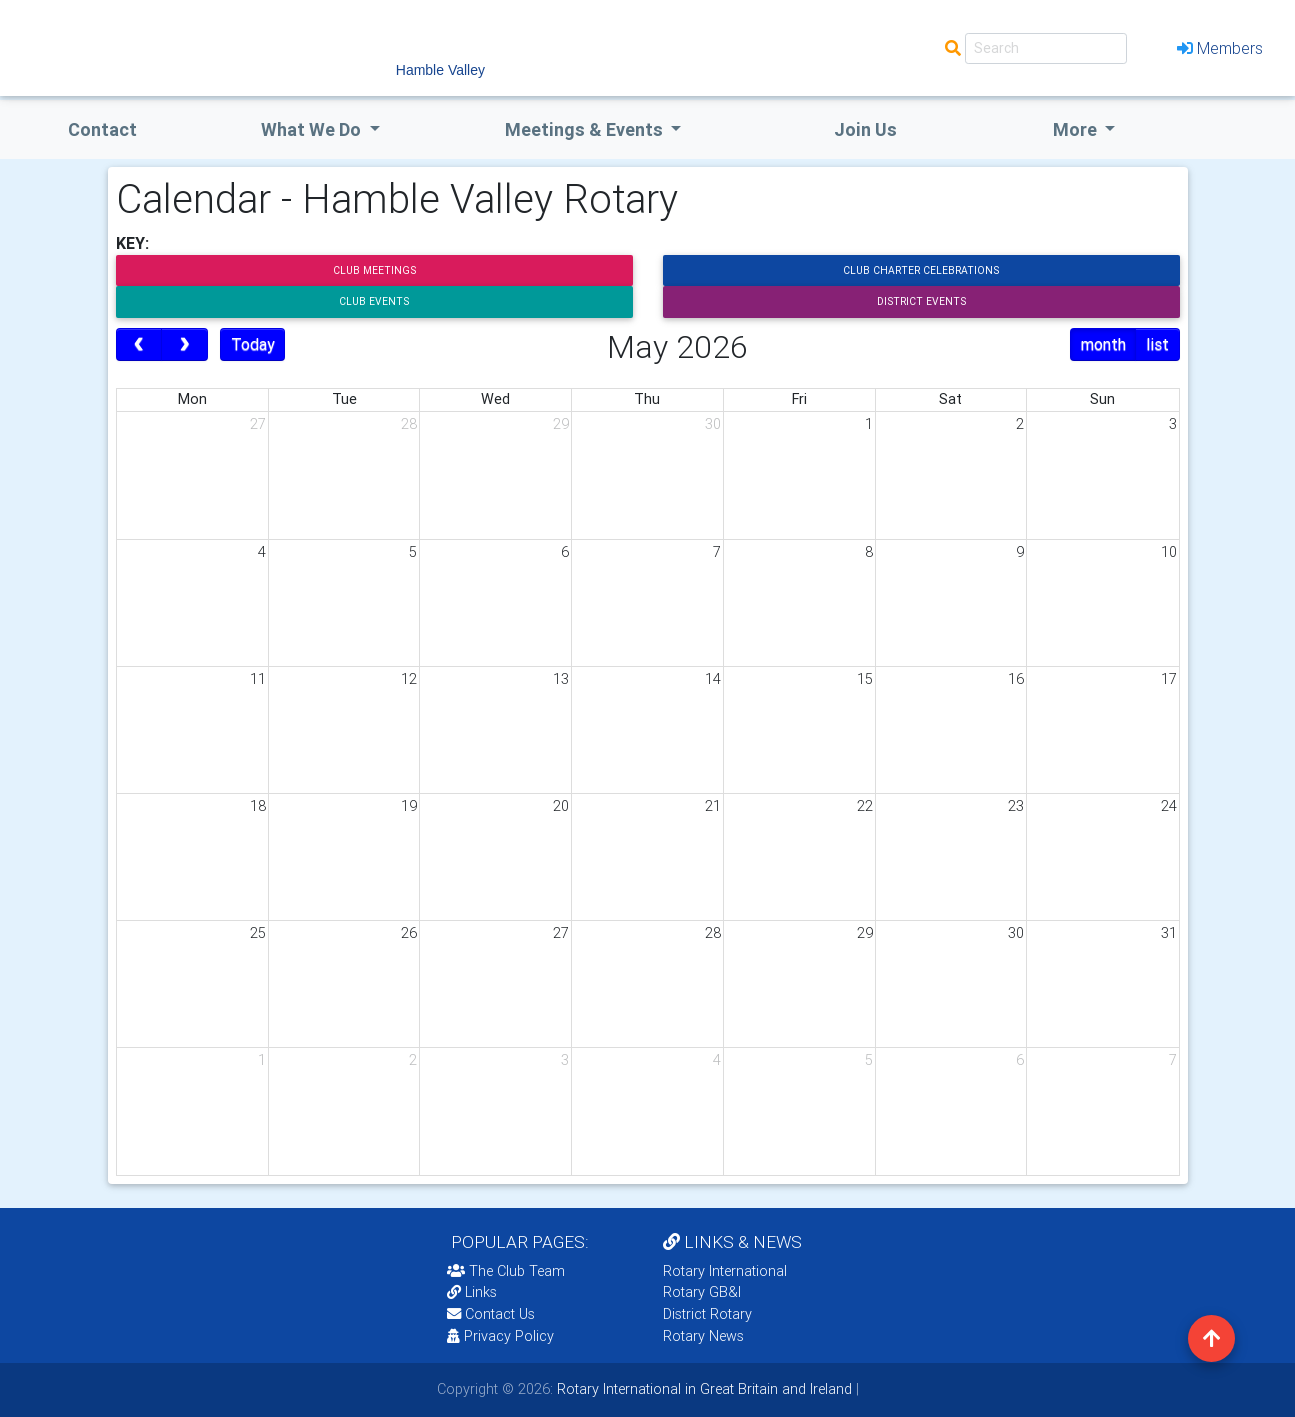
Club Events (374, 301)
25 (258, 933)
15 (865, 679)
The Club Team (506, 1271)
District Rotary (707, 1314)
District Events (921, 301)
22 (865, 806)
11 (258, 679)
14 (713, 679)
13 (561, 679)
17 (1169, 679)
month (1103, 344)
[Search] (1046, 48)
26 (409, 933)
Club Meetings (374, 270)
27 (258, 424)
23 (1016, 806)
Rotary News (703, 1336)
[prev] (139, 345)
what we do (313, 129)
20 (561, 806)
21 (713, 806)
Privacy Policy (500, 1336)
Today (253, 344)
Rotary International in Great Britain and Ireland (702, 1389)
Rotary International (725, 1271)
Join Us (865, 129)
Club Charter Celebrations (921, 270)
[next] (184, 345)
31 (1169, 933)
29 (561, 424)
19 (409, 806)
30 (713, 424)
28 (409, 424)
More (1077, 129)
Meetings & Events (586, 129)
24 (1169, 806)
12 (409, 679)
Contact (102, 129)
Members (1220, 48)
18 (258, 806)
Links (472, 1292)
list (1157, 344)
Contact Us (491, 1314)
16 (1016, 679)
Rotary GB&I (702, 1292)
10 (1169, 552)
